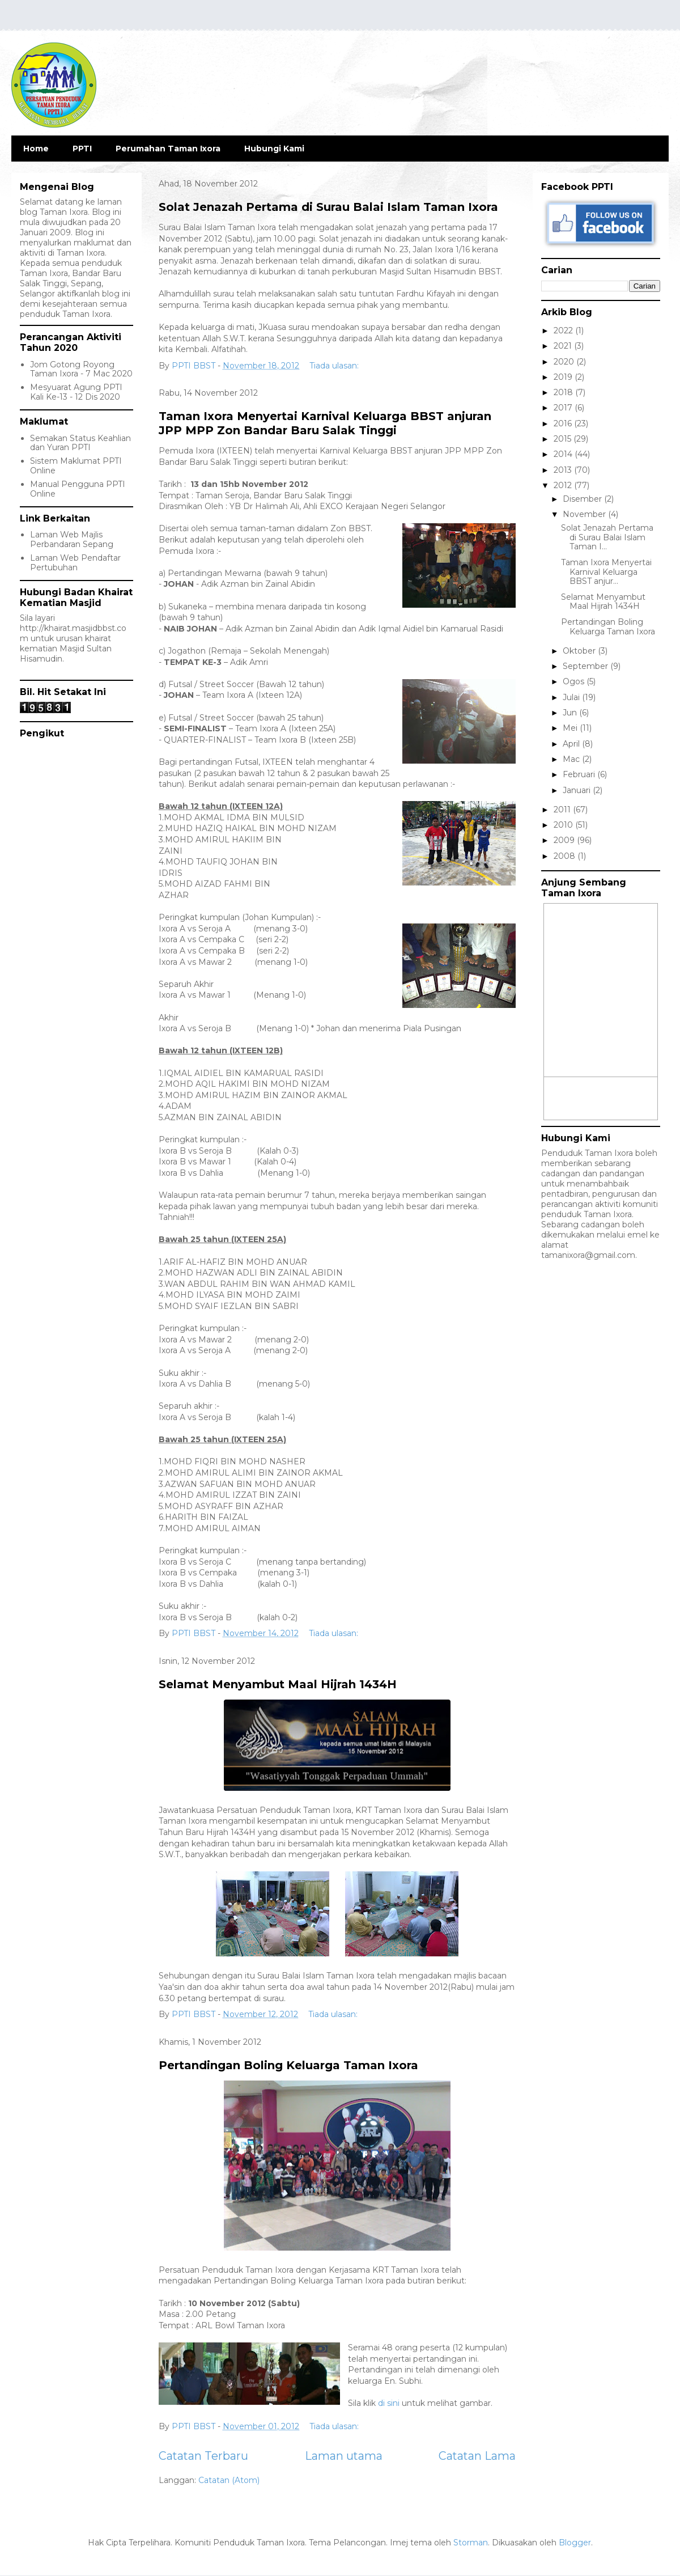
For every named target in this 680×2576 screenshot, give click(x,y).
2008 (565, 856)
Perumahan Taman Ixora (168, 148)
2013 (564, 470)
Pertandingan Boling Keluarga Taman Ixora (288, 2065)
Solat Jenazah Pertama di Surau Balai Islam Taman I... (607, 537)
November (585, 514)
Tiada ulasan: (335, 366)
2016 (564, 423)
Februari (580, 774)
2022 (564, 330)
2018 (564, 392)
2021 (564, 346)
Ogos (574, 681)
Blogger (575, 2542)
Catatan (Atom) (229, 2480)
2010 (564, 825)
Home (36, 148)
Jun (571, 712)
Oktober (580, 651)
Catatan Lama (477, 2456)
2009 (565, 840)
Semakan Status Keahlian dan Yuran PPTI (80, 443)
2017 (564, 407)
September (586, 666)
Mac (572, 759)
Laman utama (343, 2456)
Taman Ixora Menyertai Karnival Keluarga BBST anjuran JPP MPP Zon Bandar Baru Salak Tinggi (325, 423)
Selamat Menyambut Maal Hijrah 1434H (278, 1684)
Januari (578, 790)
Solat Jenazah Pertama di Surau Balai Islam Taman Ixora (328, 207)
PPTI (82, 148)
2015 (563, 439)
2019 (564, 377)
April (572, 744)
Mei (571, 728)
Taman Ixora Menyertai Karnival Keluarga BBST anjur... (606, 572)
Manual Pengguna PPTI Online (77, 489)
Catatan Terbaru (203, 2456)
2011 (563, 809)
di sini (389, 2403)
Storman (470, 2542)
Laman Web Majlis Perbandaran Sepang (71, 539)
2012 (564, 485)
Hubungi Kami (274, 148)
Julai (572, 697)
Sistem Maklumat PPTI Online (76, 466)
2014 (564, 454)
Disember (583, 499)
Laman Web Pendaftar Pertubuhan (75, 563)
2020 (565, 362)
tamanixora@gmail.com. (589, 1255)
